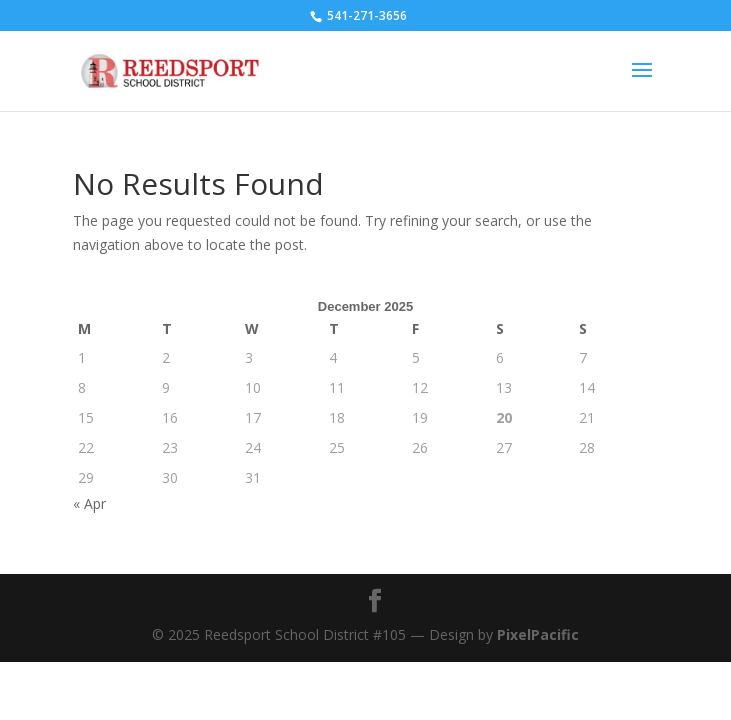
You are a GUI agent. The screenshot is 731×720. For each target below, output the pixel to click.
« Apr (89, 503)
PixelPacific (538, 634)
